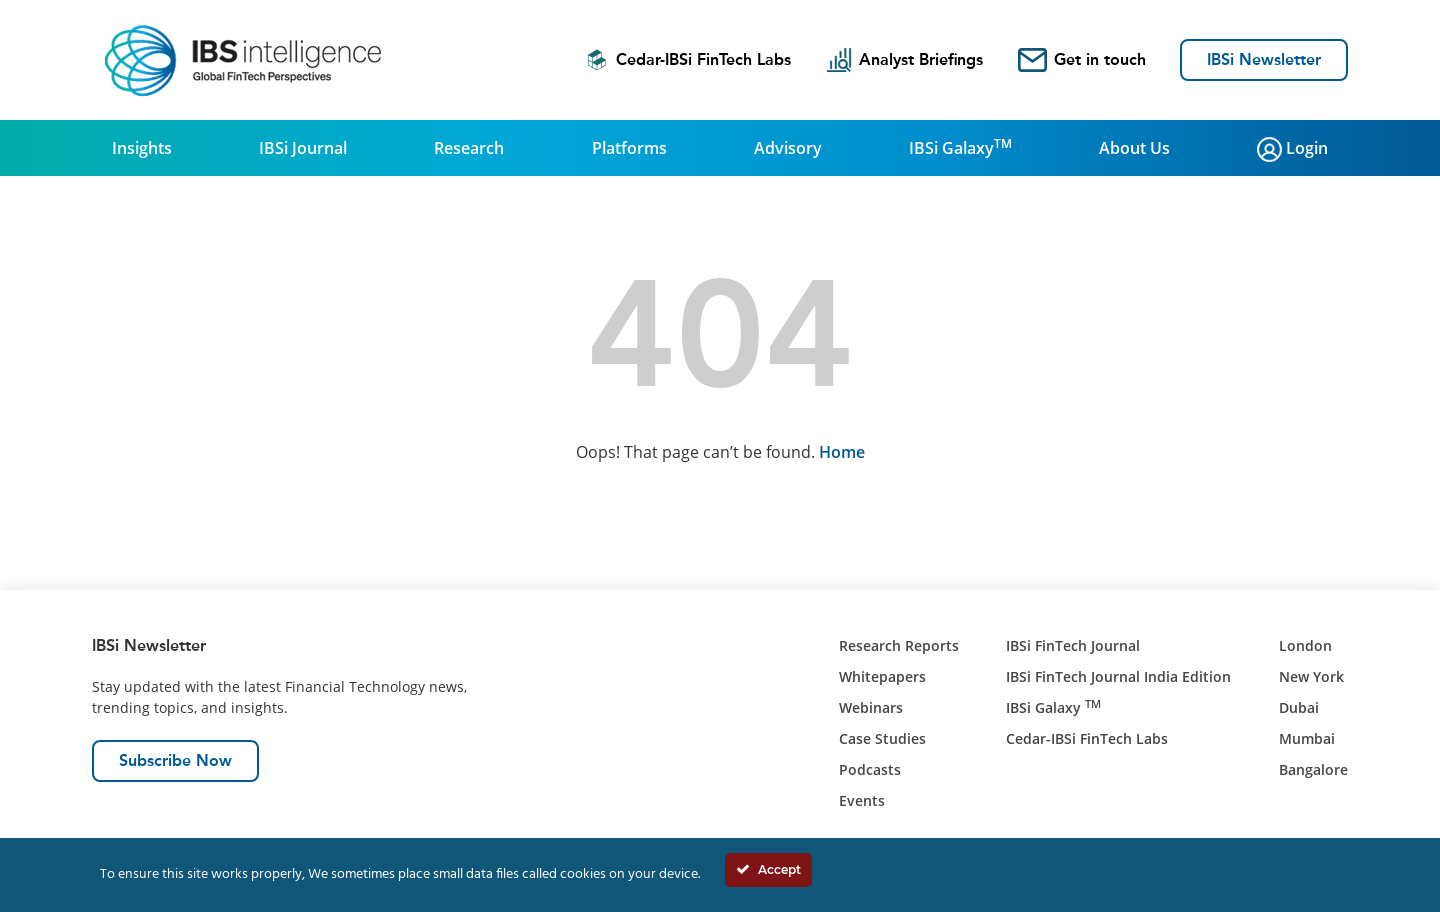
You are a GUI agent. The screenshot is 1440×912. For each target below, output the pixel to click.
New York (1311, 676)
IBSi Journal (303, 148)
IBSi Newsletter (1264, 59)
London (1305, 645)
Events (862, 800)
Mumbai (1307, 738)
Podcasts (870, 769)
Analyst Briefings (904, 60)
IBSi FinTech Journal (1073, 645)
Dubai (1299, 707)
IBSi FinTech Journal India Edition (1118, 676)
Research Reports (899, 645)
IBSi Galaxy (960, 147)
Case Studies (882, 738)
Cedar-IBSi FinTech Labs (688, 60)
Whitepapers (882, 676)
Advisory (788, 148)
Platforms (629, 148)
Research (469, 148)
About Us (1134, 148)
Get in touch (1082, 60)
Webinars (871, 707)
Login (1292, 149)
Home (842, 452)
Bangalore (1313, 769)
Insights (142, 148)
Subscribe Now (175, 760)
